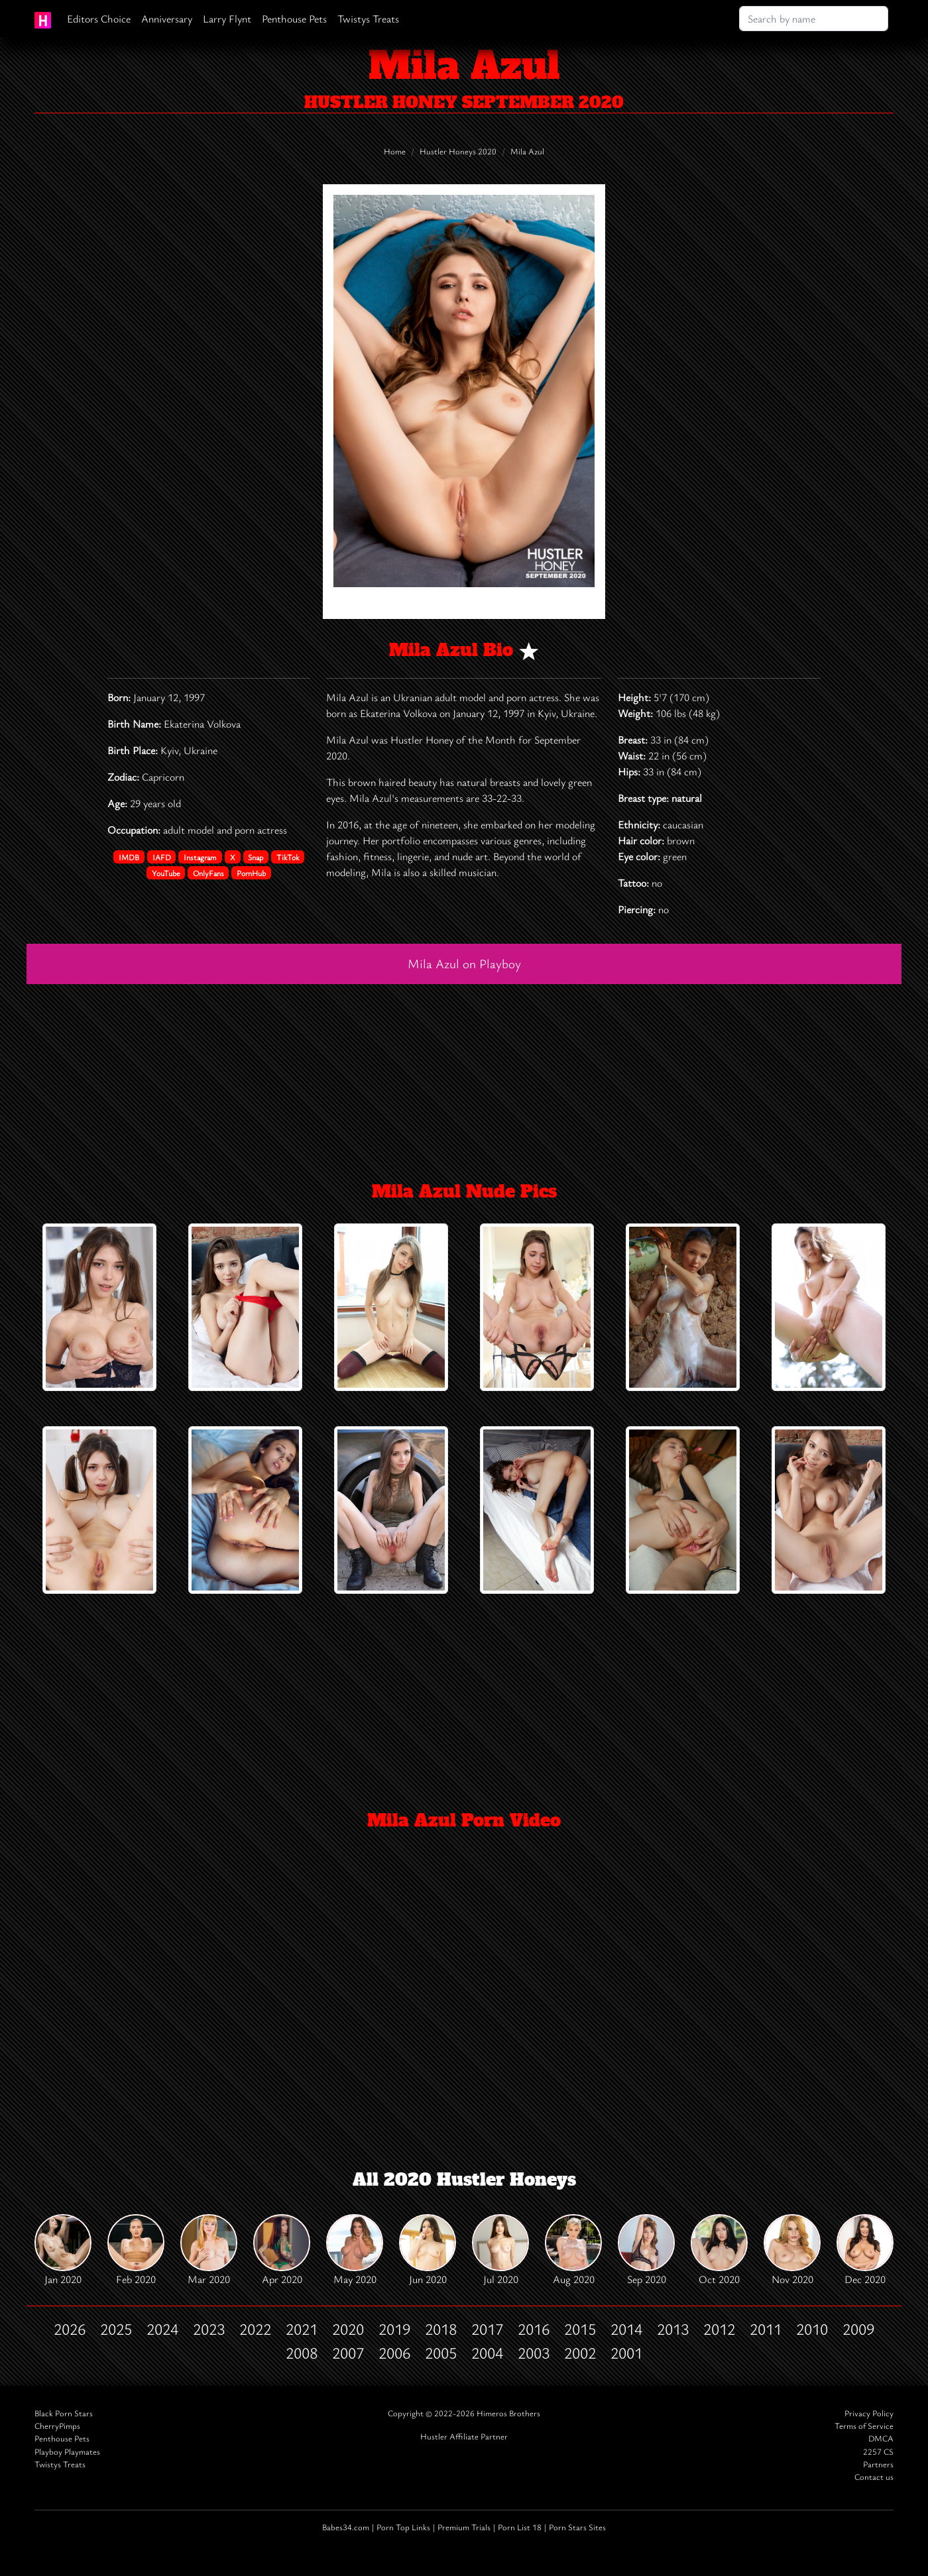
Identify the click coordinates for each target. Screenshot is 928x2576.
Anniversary (166, 18)
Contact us (874, 2477)
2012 (719, 2328)
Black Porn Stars (63, 2413)
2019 (394, 2328)
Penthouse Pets (294, 18)
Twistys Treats (368, 18)
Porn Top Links (403, 2527)
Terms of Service (864, 2426)
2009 (858, 2328)
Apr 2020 (281, 2250)
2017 (487, 2328)
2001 (626, 2352)
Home (395, 151)
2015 (580, 2328)
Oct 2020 (719, 2250)
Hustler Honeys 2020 (458, 151)
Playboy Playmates (67, 2451)
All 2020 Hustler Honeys (464, 2180)
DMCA (881, 2438)
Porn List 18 (520, 2527)
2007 (348, 2352)
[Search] (813, 18)
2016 (534, 2328)
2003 (534, 2352)
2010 (812, 2328)
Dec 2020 (865, 2250)
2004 (487, 2352)
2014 (626, 2328)
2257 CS (878, 2451)
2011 (766, 2328)
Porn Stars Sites (577, 2527)
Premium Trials (464, 2527)
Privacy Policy (869, 2413)
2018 (441, 2328)
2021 (302, 2328)
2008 (302, 2352)
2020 (348, 2328)
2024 (162, 2328)
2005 (441, 2352)
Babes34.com (345, 2527)
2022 (255, 2328)
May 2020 (354, 2250)
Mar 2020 (208, 2250)
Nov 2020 (792, 2250)
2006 (394, 2352)
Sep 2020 (646, 2250)
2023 (209, 2328)
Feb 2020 (135, 2250)
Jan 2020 (62, 2250)
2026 (70, 2328)
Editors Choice (99, 18)
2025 (116, 2328)
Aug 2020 (573, 2250)
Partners (878, 2464)
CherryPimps (57, 2426)
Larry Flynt (227, 18)
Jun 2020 (427, 2250)
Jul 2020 (500, 2250)
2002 (580, 2352)
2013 (673, 2328)
